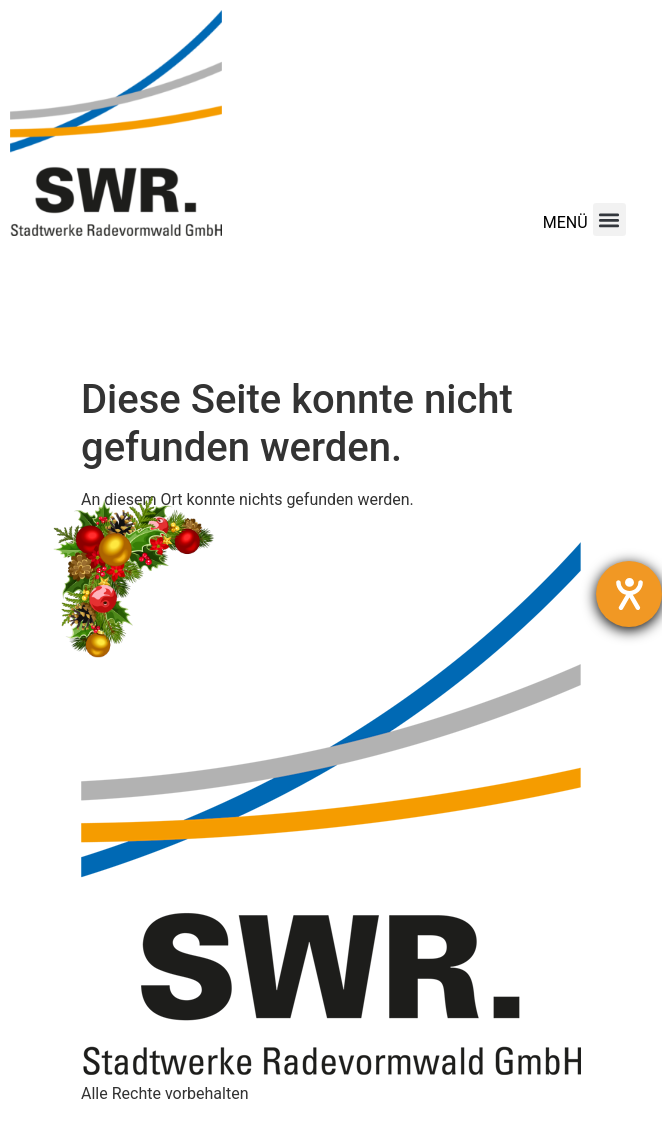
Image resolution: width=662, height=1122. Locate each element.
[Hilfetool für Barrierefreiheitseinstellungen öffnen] (629, 594)
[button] (609, 219)
